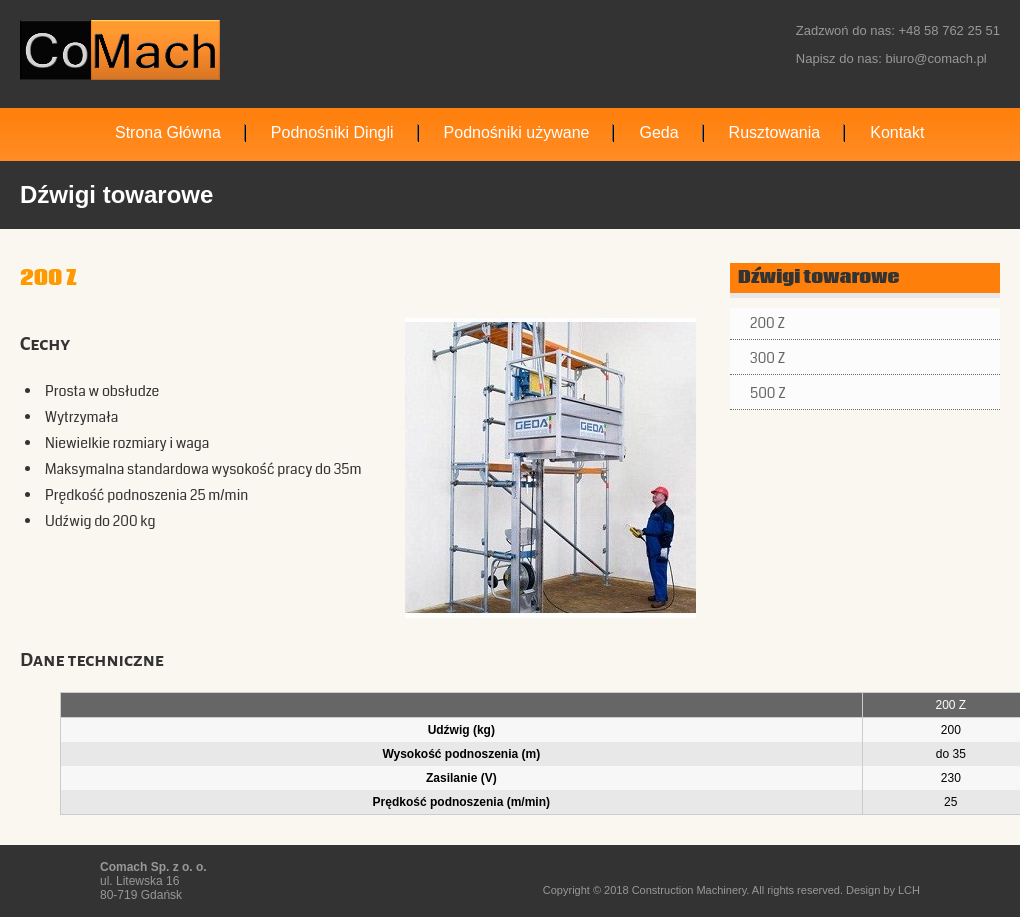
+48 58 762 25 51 (949, 30)
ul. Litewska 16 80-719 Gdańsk (153, 881)
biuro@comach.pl (935, 58)
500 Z (768, 393)
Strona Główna (168, 132)
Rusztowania (775, 132)
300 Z (767, 358)
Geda (658, 132)
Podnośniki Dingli (332, 132)
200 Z (767, 323)
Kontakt (897, 132)
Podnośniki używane (517, 132)
